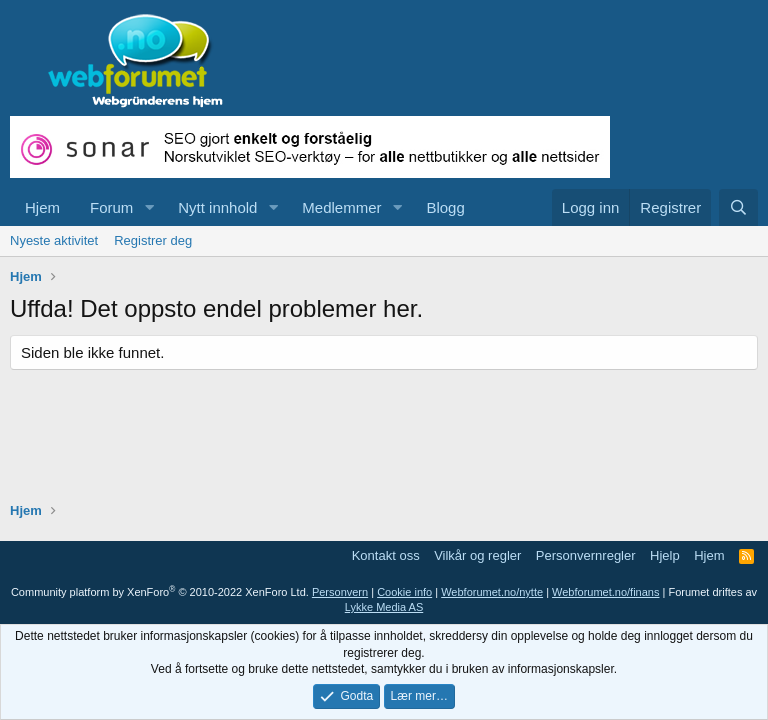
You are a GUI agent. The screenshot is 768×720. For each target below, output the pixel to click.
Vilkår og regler (477, 555)
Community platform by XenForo (160, 592)
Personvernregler (586, 555)
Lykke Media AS (384, 607)
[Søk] (738, 207)
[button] (149, 207)
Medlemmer (341, 207)
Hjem (42, 207)
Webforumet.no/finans (605, 592)
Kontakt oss (386, 555)
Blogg (445, 207)
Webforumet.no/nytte (492, 592)
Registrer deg (153, 240)
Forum (111, 207)
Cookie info (404, 592)
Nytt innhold (217, 207)
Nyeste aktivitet (54, 240)
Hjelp (665, 555)
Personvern (340, 592)
